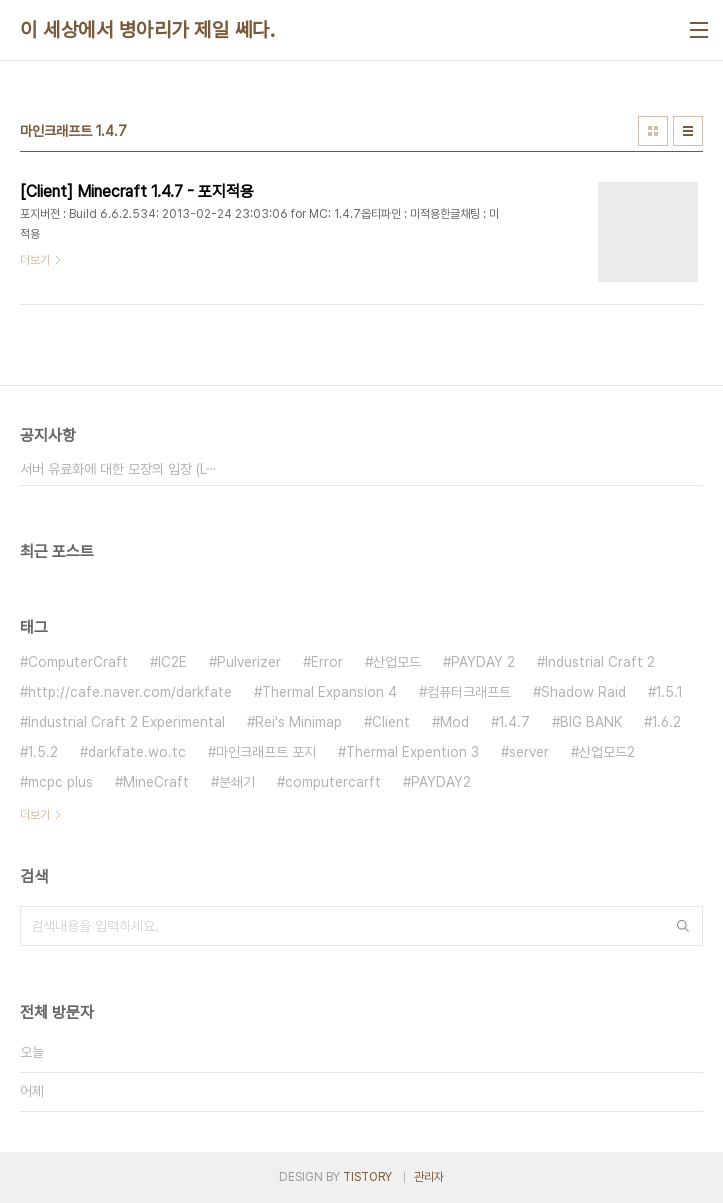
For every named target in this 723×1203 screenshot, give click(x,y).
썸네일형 (653, 131)
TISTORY (367, 1177)
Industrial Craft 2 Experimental (126, 722)
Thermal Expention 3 (412, 752)
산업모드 (397, 662)
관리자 (429, 1177)
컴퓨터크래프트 (469, 692)
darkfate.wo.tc (137, 752)
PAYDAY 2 (483, 662)
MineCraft (156, 782)
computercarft (333, 782)
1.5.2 (43, 752)
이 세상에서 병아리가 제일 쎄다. (147, 30)
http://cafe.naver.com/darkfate (130, 692)
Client (391, 722)
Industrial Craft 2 (600, 662)
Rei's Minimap (298, 722)
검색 (683, 926)
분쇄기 (237, 782)
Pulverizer (249, 662)
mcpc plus (60, 782)
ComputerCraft (78, 662)
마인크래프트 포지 (266, 752)
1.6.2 (666, 722)
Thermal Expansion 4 (329, 692)
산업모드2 (607, 752)
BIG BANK (591, 722)
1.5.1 (669, 692)
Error (327, 662)
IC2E (172, 662)
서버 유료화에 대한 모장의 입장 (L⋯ (118, 469)
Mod (454, 722)
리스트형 (688, 131)
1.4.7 (514, 722)
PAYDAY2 (441, 782)
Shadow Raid (583, 692)
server (529, 752)
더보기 (35, 815)
